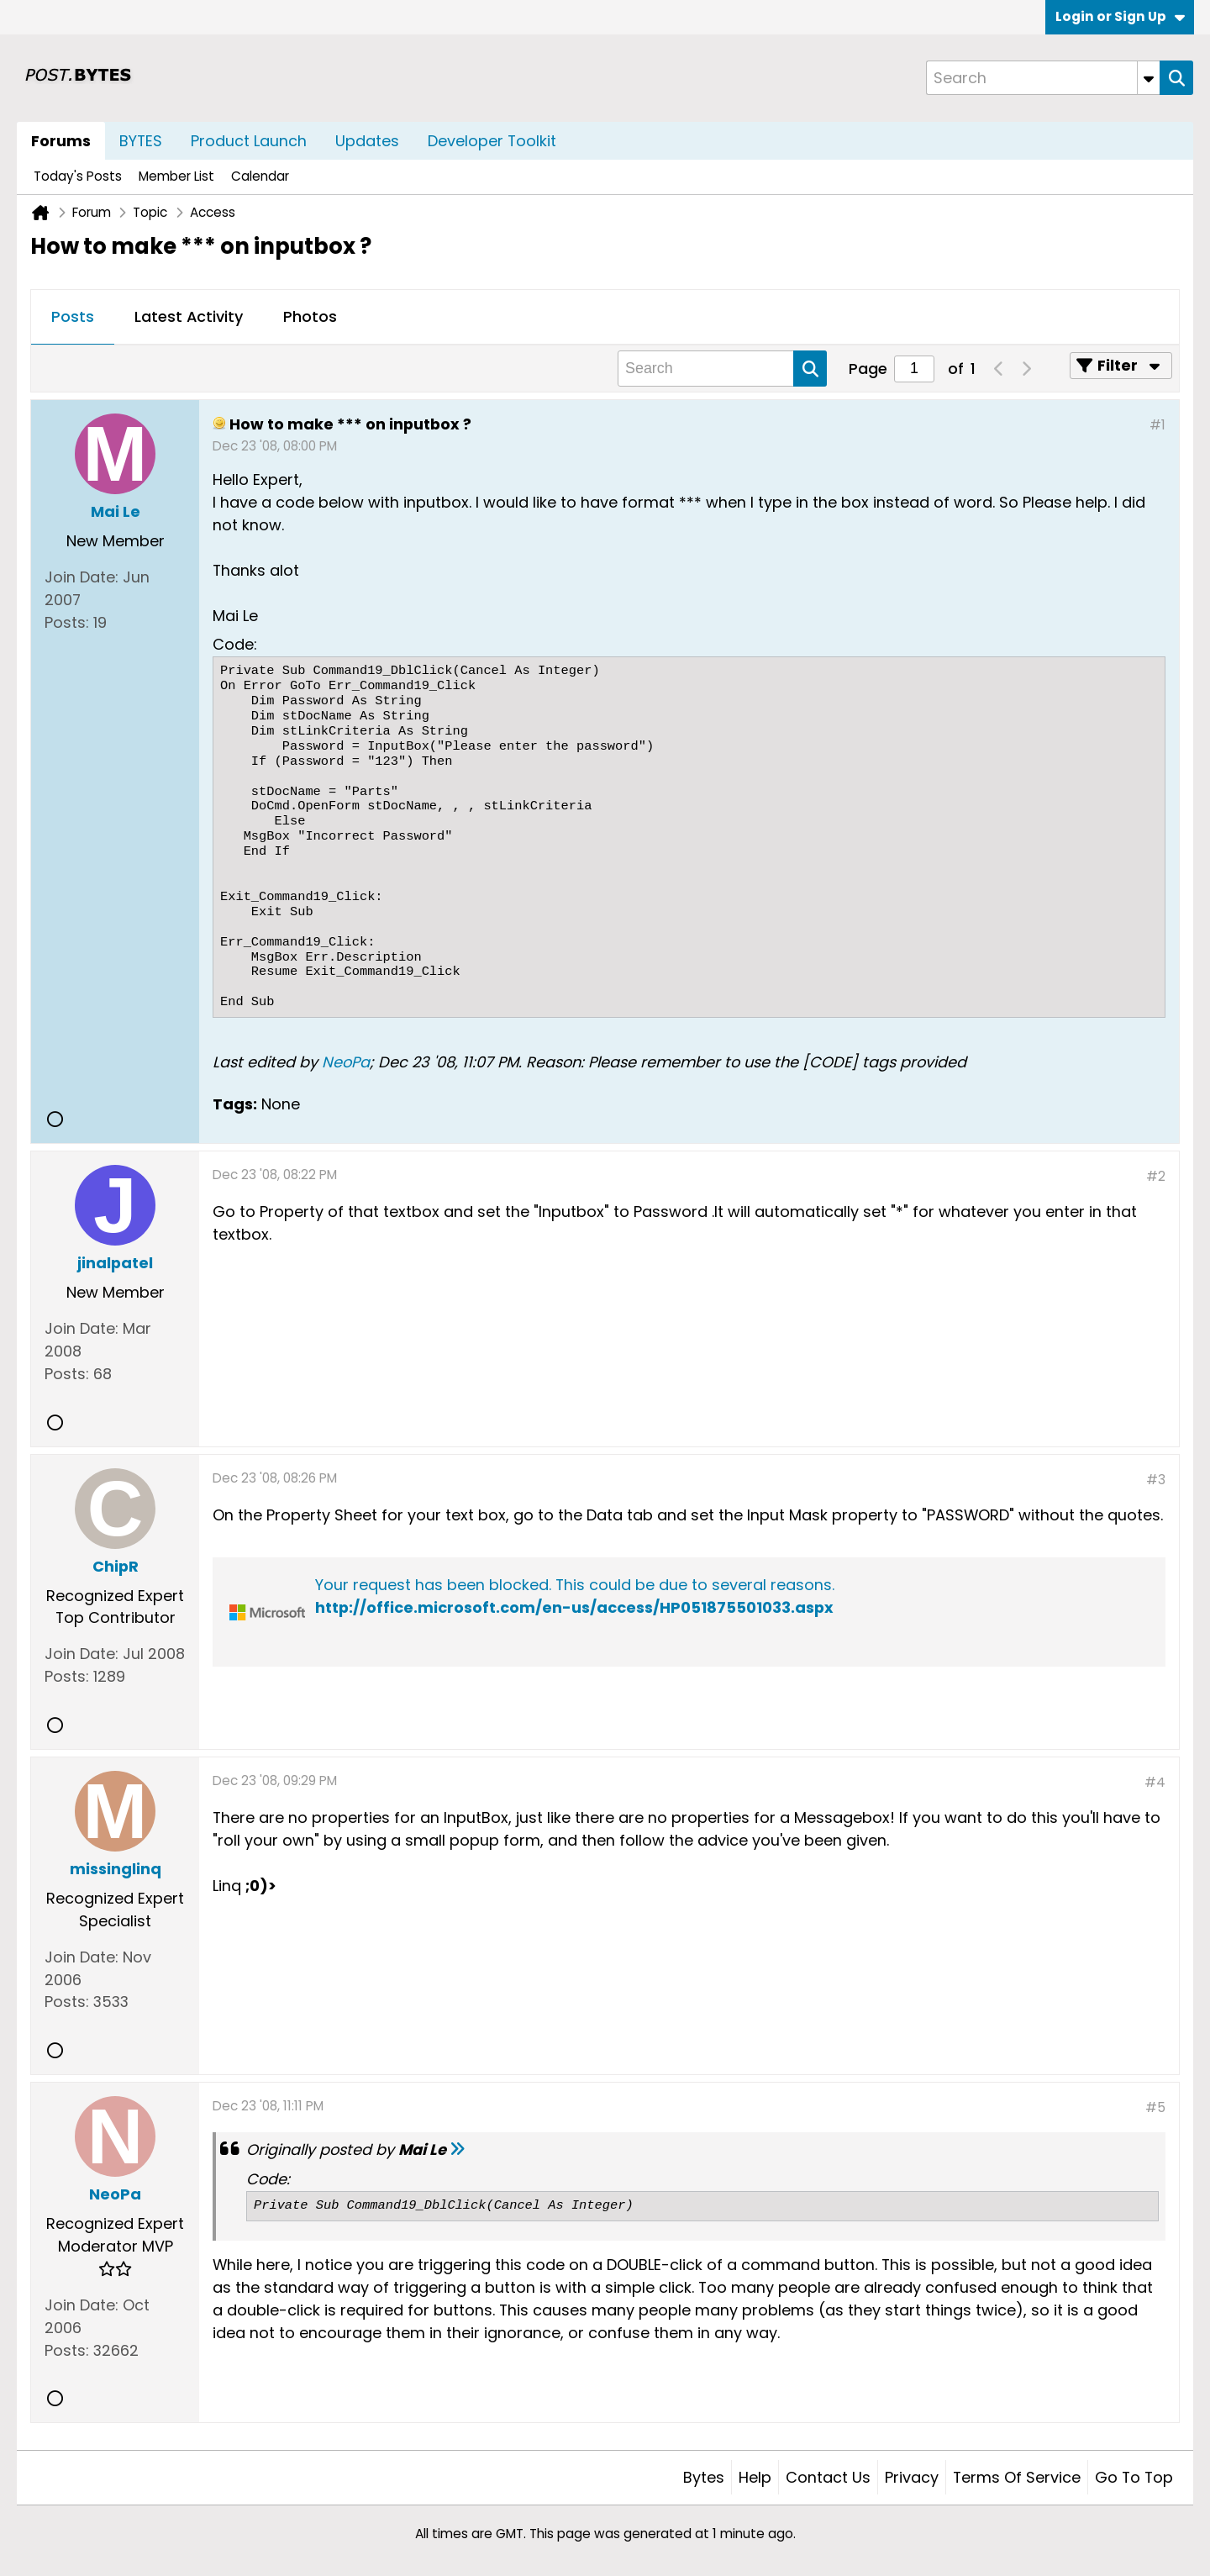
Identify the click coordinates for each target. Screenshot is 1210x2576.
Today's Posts (78, 176)
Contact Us (828, 2477)
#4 (1154, 1782)
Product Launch (249, 140)
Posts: (67, 622)
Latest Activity (188, 316)
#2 (1155, 1176)
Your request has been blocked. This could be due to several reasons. (574, 1584)
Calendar (260, 176)
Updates (367, 140)
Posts (72, 316)
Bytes (703, 2477)
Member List (176, 176)
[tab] (72, 317)
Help (755, 2477)
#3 (1155, 1479)
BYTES (140, 140)
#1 (1157, 425)
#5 (1155, 2107)
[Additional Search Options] (1148, 78)
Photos (310, 316)
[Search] (1043, 78)
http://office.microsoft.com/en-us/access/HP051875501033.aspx (574, 1607)
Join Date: (81, 576)
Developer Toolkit (492, 140)
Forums (61, 140)
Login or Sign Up (1120, 16)
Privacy (912, 2477)
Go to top (1134, 2477)
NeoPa (346, 1061)
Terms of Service (1017, 2477)
